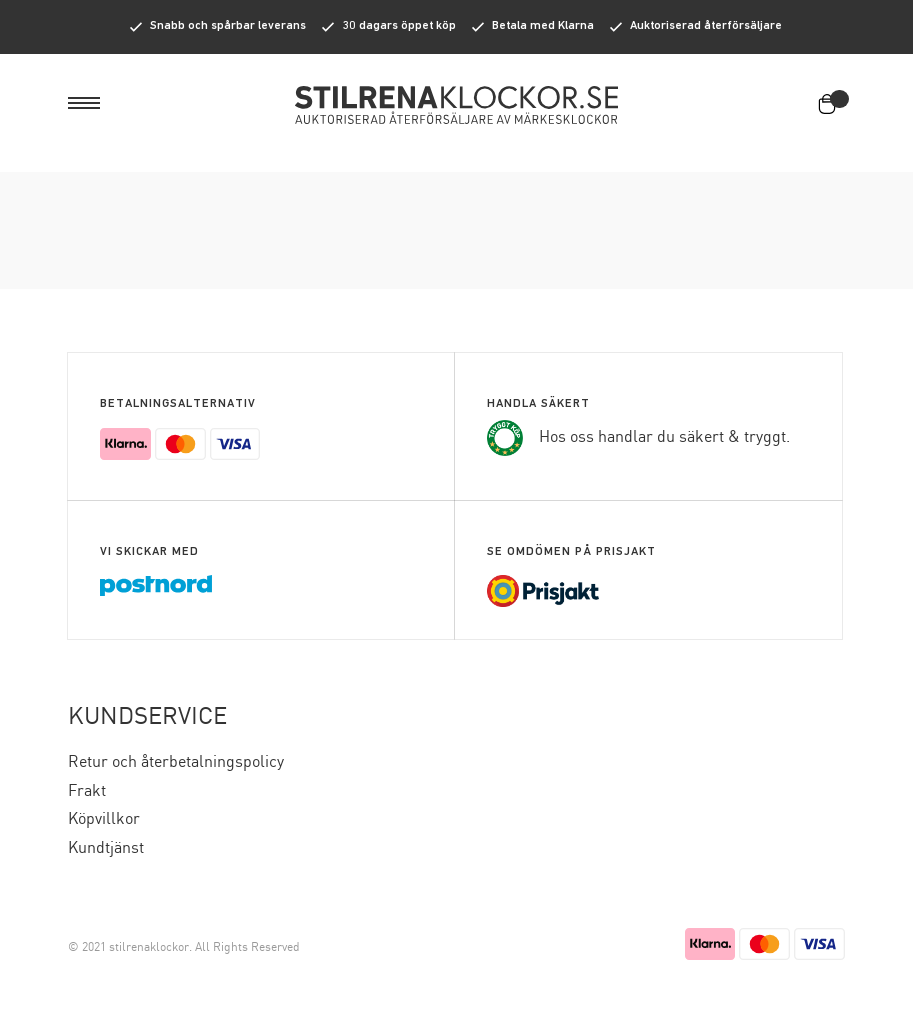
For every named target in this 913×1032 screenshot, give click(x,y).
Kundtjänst (106, 848)
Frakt (87, 791)
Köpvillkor (104, 819)
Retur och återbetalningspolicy (176, 762)
